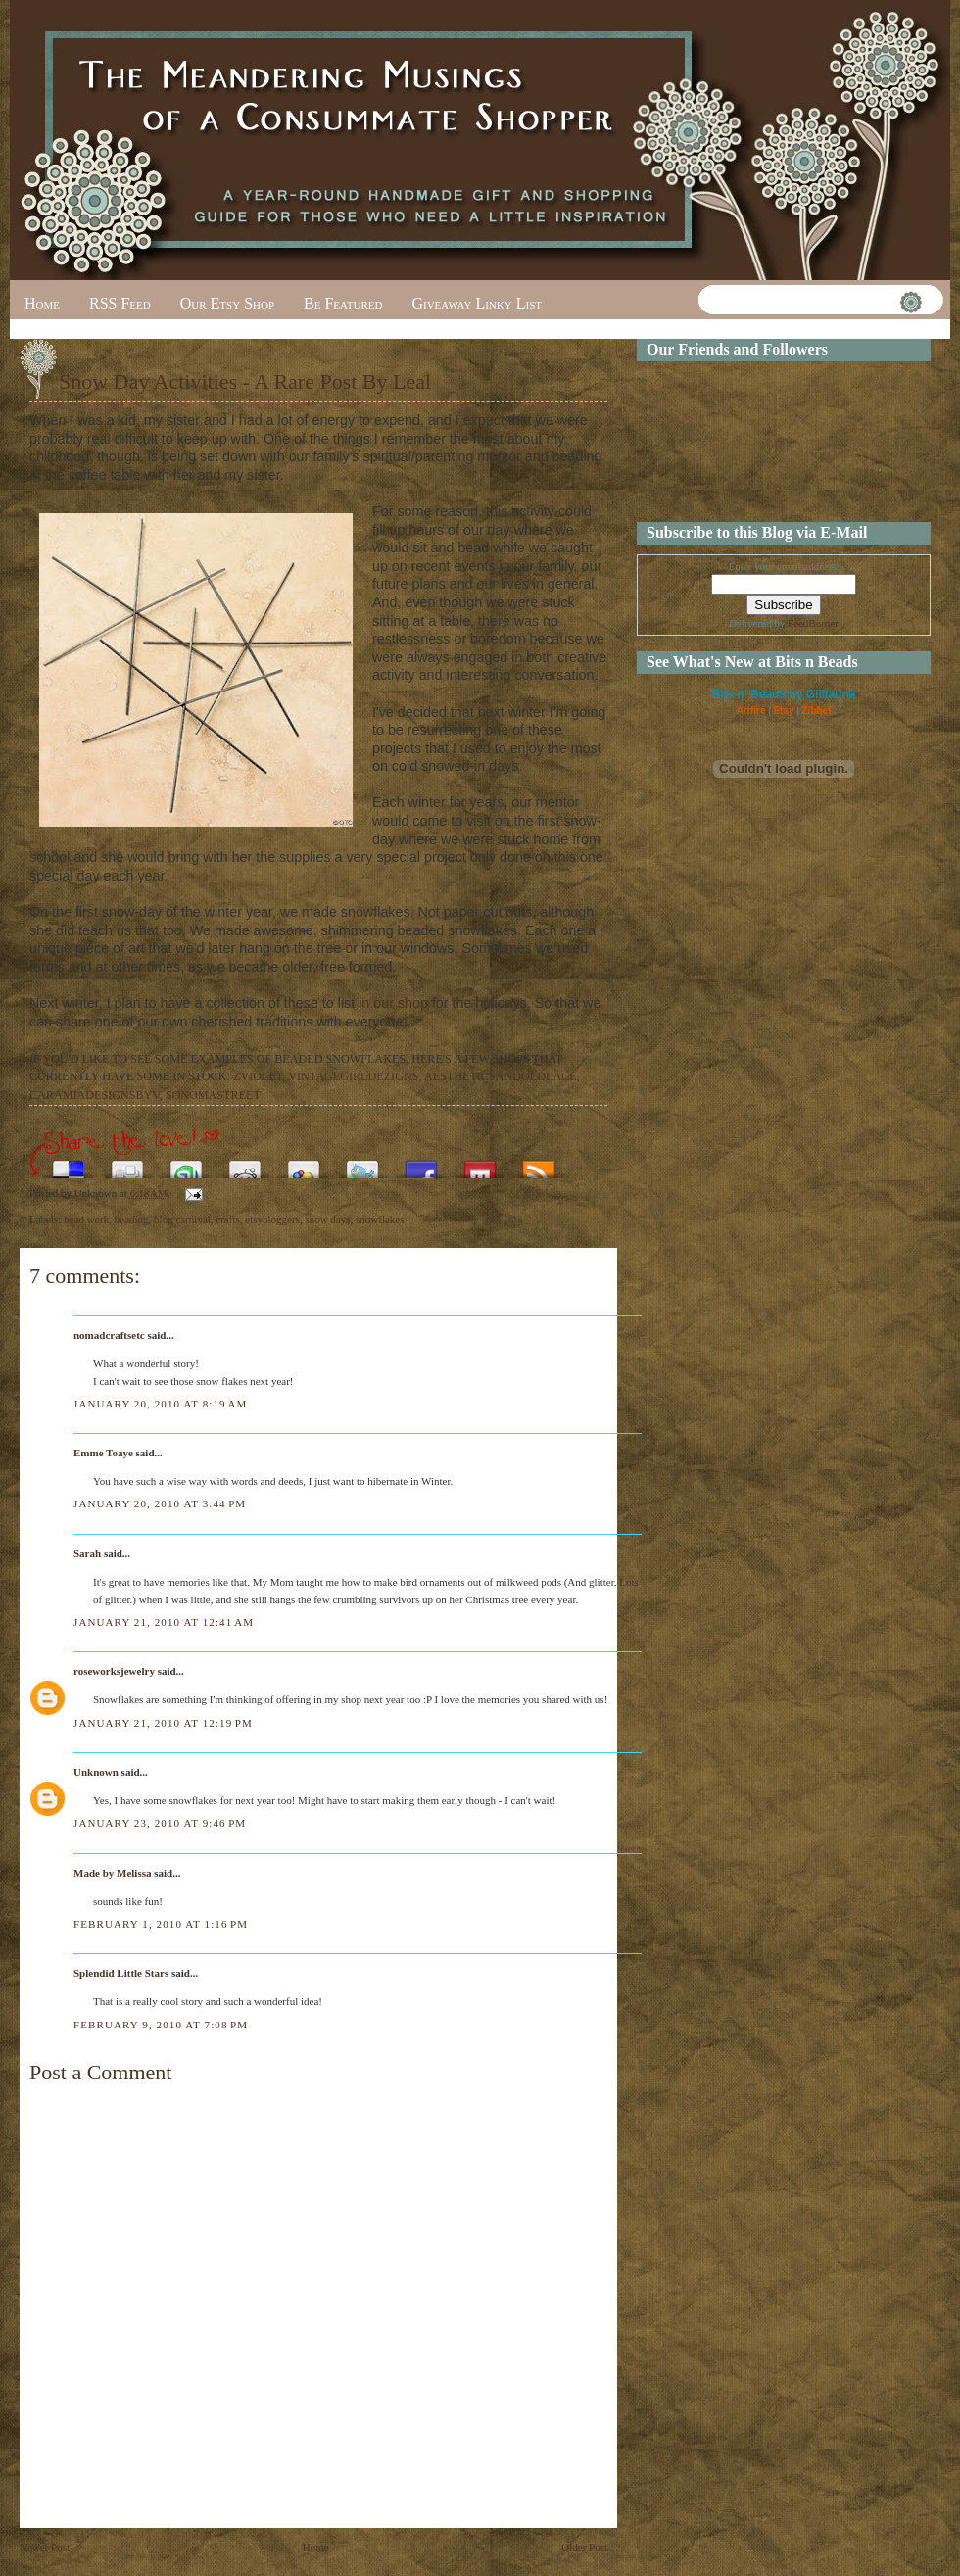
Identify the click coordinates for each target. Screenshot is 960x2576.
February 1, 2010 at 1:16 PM (160, 1924)
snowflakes (380, 1219)
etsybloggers (272, 1219)
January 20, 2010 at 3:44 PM (159, 1503)
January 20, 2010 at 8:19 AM (160, 1403)
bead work (86, 1219)
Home (42, 303)
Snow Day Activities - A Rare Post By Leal (245, 381)
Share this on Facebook (421, 1164)
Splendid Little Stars (120, 1973)
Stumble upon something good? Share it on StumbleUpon (186, 1164)
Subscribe (538, 1164)
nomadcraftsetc (109, 1335)
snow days (327, 1219)
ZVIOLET (257, 1076)
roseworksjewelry (114, 1671)
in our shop (393, 1003)
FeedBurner (813, 623)
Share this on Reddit (245, 1164)
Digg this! (127, 1164)
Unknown (96, 1772)
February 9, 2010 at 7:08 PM (160, 2024)
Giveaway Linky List (476, 303)
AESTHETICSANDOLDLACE (500, 1076)
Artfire (750, 710)
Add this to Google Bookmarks (303, 1164)
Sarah (87, 1553)
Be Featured (343, 303)
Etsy (783, 710)
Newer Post (45, 2546)
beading (132, 1219)
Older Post (584, 2546)
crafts (227, 1219)
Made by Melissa (112, 1873)
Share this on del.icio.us (68, 1164)
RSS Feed (120, 303)
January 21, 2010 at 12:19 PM (163, 1723)
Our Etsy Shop (227, 303)
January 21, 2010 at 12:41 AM (163, 1622)
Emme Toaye (103, 1452)
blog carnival (182, 1219)
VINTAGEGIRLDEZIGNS (353, 1076)
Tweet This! (362, 1164)
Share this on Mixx (480, 1164)
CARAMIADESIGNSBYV (94, 1095)
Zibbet (817, 710)
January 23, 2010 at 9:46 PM (159, 1823)
